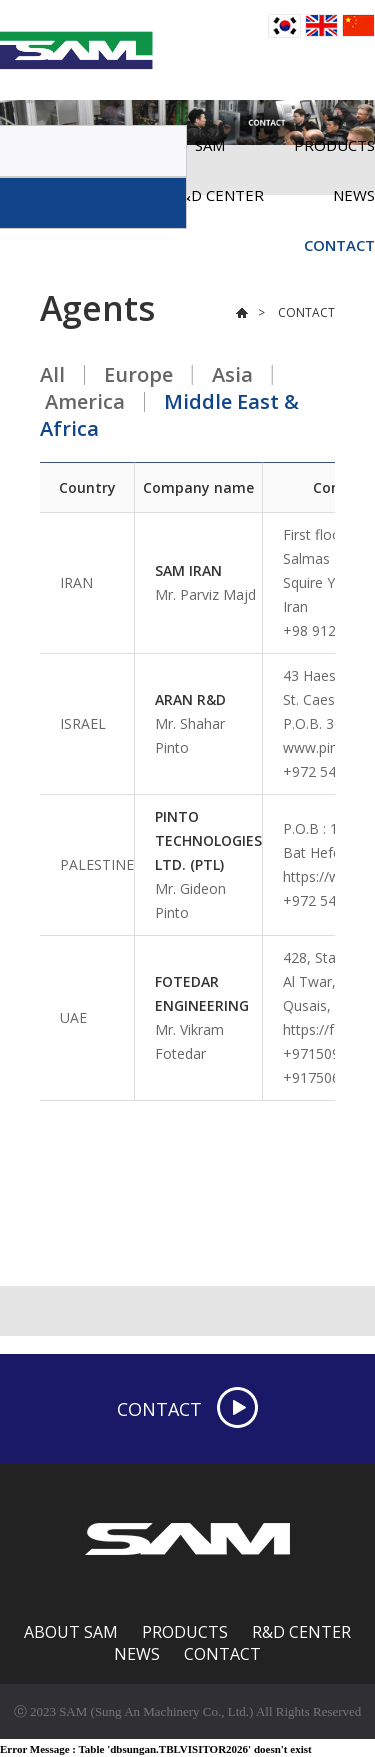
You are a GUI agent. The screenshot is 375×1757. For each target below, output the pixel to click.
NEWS (137, 1654)
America (85, 401)
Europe (138, 374)
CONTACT (339, 245)
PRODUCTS (185, 1632)
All (52, 374)
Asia (232, 374)
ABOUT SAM (71, 1632)
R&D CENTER (301, 1632)
